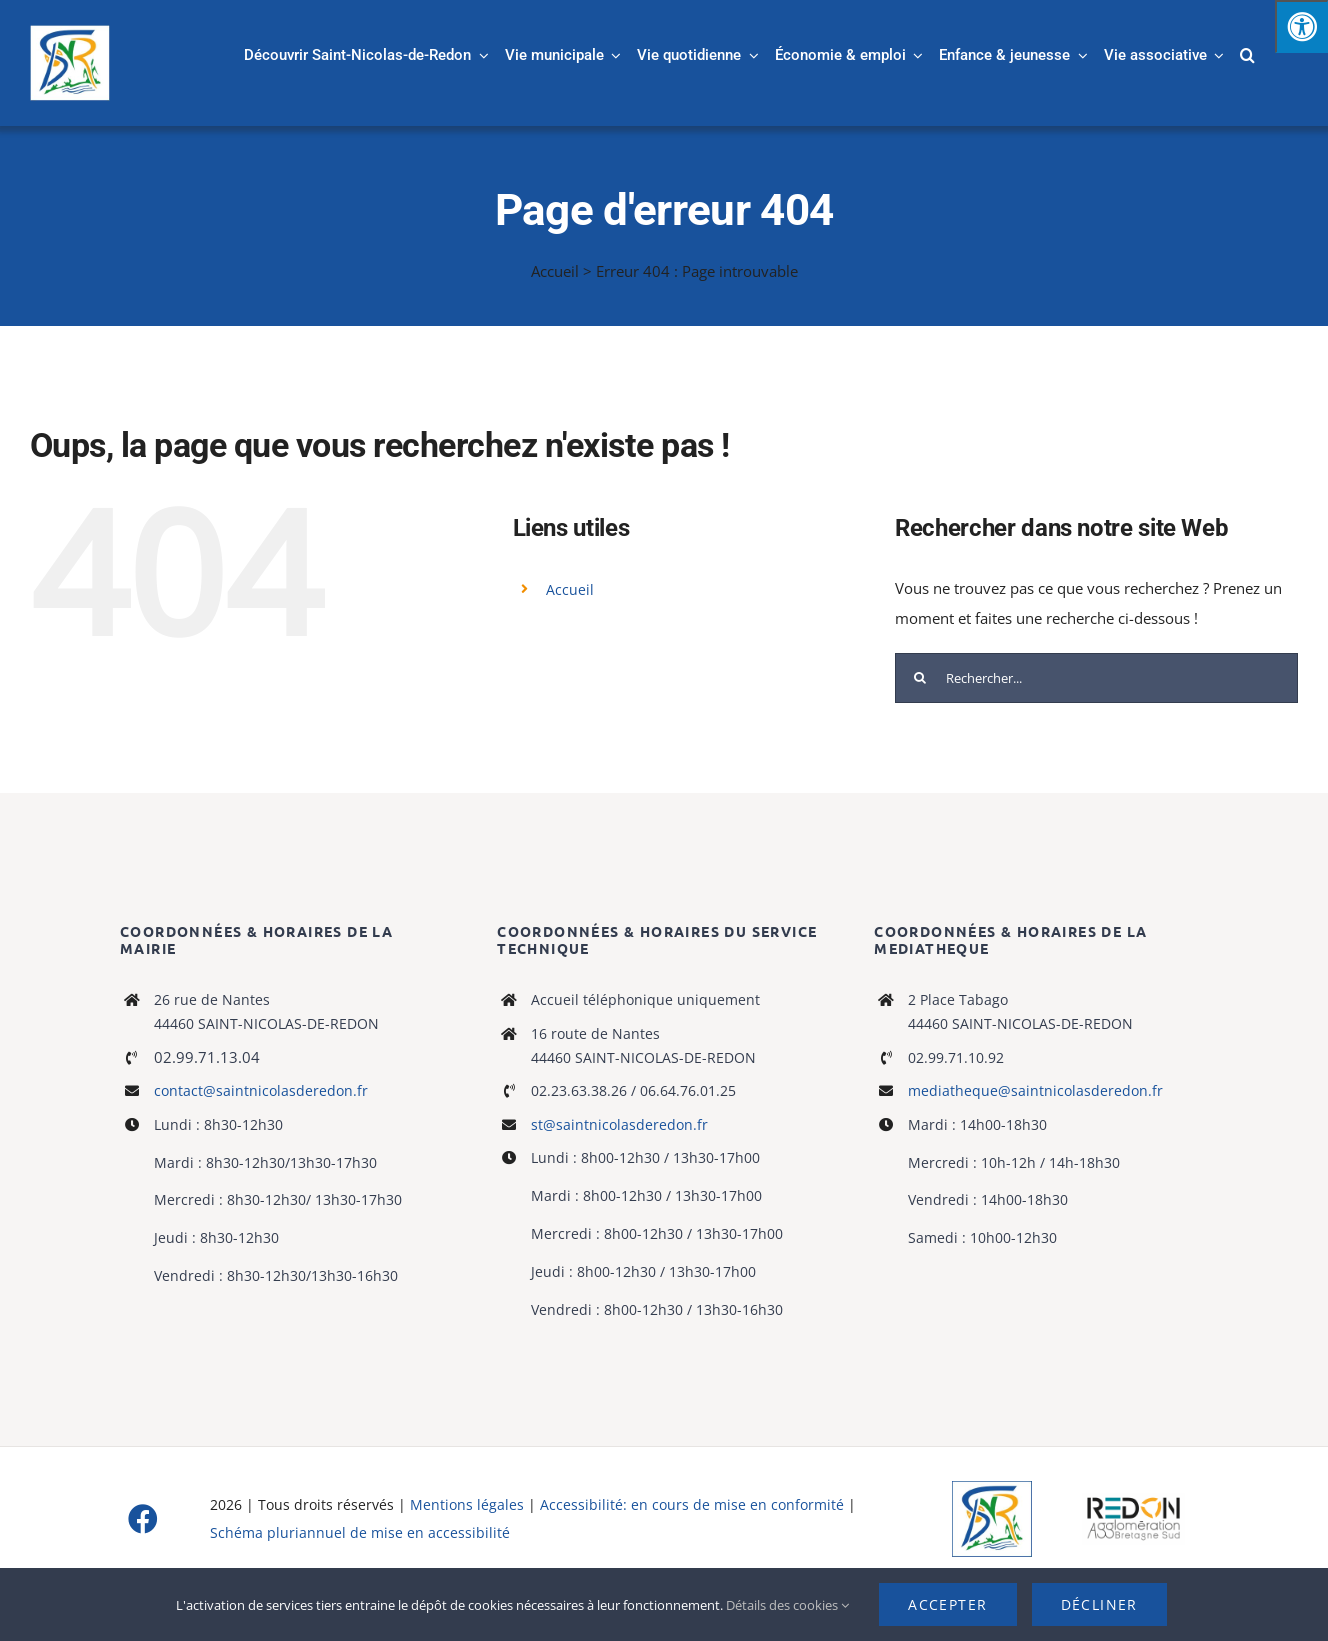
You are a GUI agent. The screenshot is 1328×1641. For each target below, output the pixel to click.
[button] (1247, 55)
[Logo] (992, 1488)
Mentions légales (467, 1504)
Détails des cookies (787, 1605)
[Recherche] (920, 678)
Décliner (1099, 1604)
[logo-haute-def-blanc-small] (1134, 1500)
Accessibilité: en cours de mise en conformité (694, 1504)
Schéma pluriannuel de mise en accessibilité (360, 1532)
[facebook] (143, 1519)
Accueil (555, 271)
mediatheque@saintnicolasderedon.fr (1035, 1090)
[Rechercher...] (1096, 678)
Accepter (947, 1604)
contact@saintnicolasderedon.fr (261, 1090)
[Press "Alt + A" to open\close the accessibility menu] (1301, 26)
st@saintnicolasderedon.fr (619, 1124)
